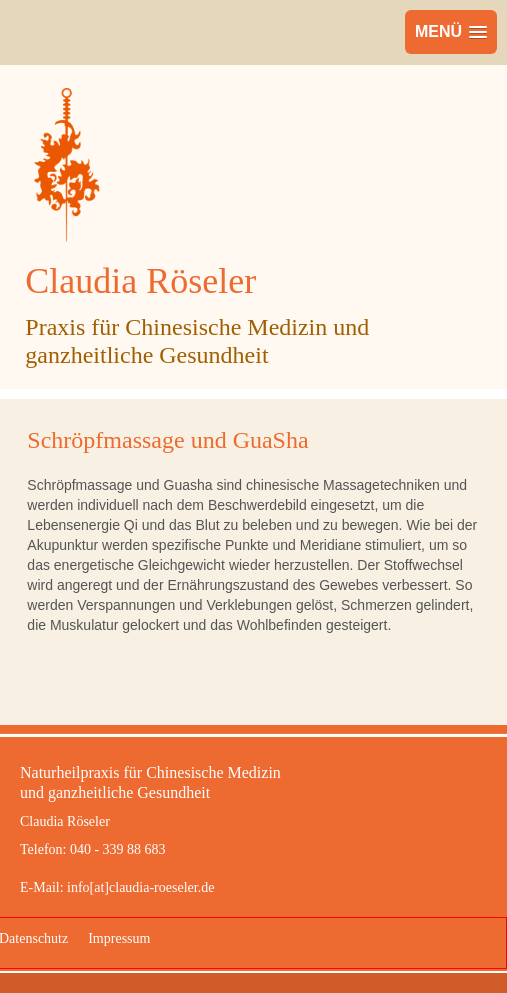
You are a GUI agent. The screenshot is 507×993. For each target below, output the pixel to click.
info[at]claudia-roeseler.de (140, 887)
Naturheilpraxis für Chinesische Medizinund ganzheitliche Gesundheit (150, 782)
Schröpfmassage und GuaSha (167, 440)
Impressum (119, 938)
